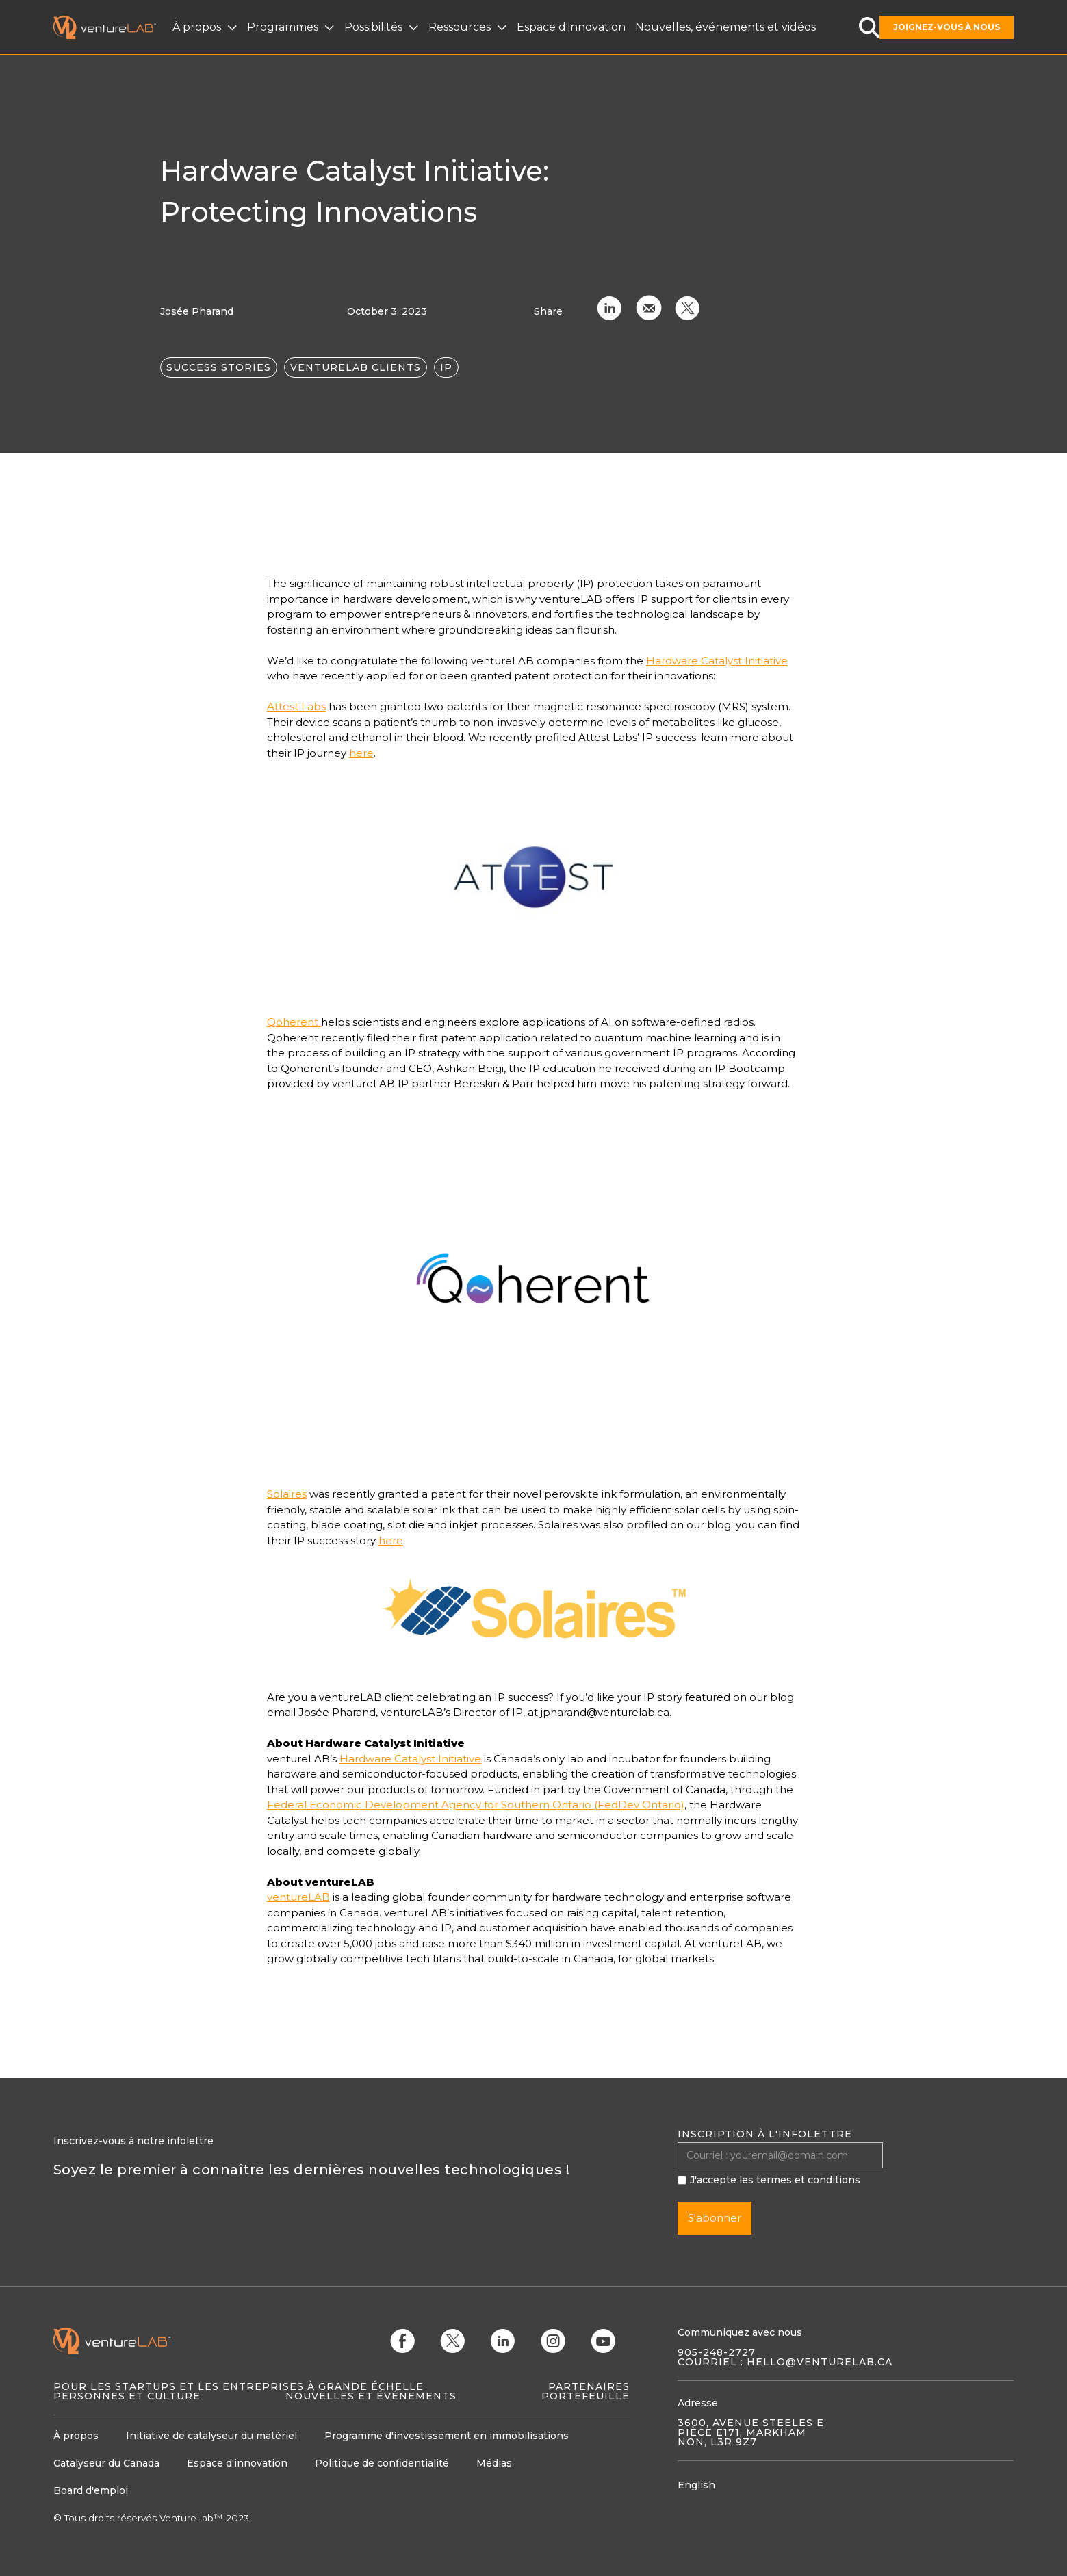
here (361, 752)
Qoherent (294, 1021)
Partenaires (589, 2386)
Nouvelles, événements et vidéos (725, 27)
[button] (206, 27)
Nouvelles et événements (371, 2396)
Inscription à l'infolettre (765, 2134)
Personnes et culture (127, 2396)
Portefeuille (585, 2396)
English (696, 2485)
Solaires (287, 1493)
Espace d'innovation (571, 27)
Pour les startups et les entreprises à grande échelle (238, 2386)
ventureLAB (298, 1896)
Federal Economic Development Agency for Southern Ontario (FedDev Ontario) (475, 1804)
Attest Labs (296, 706)
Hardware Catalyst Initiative (717, 660)
